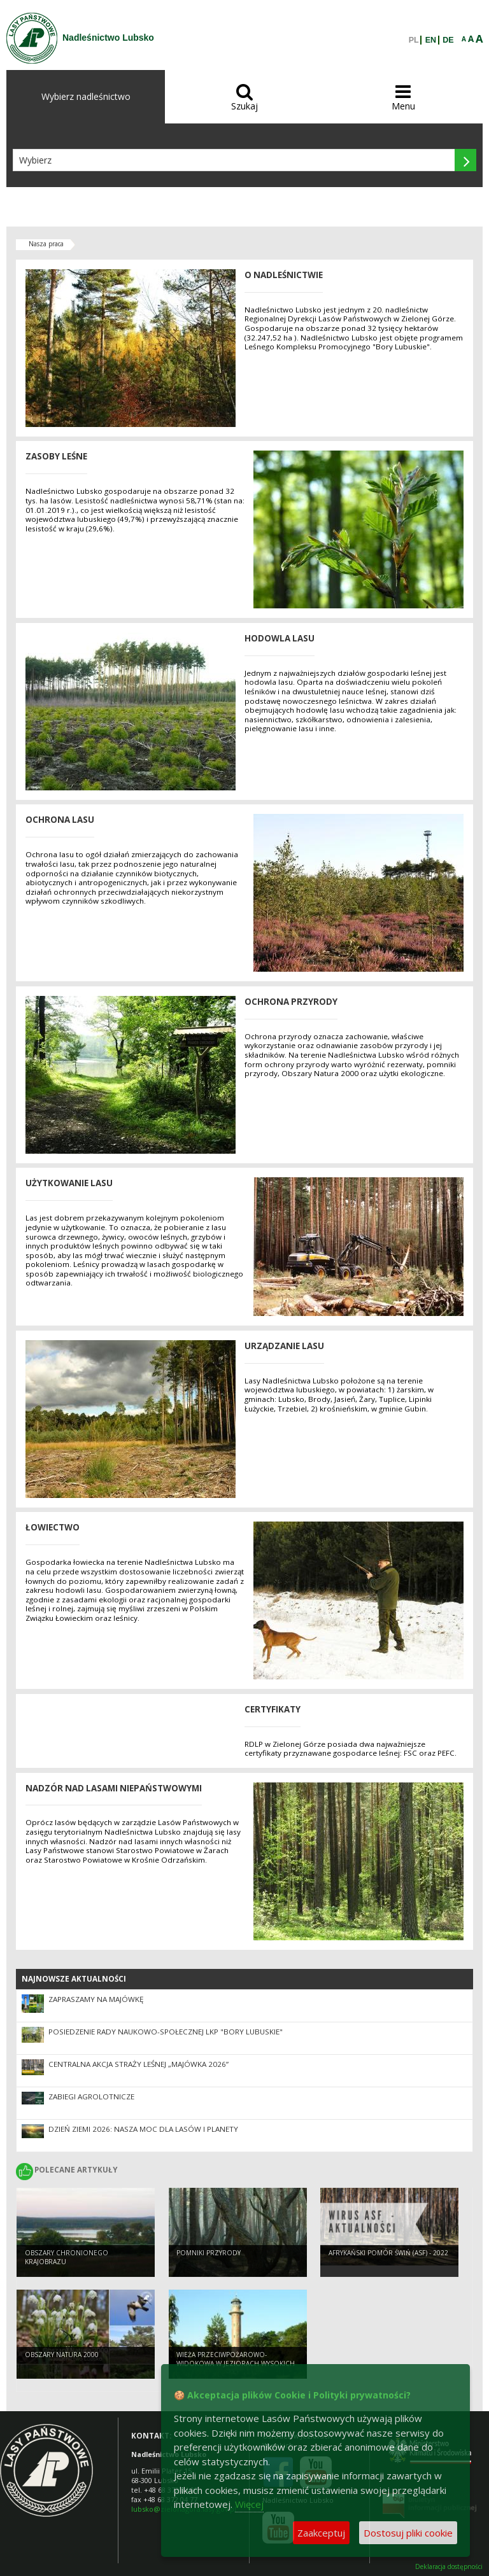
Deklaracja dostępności (449, 2566)
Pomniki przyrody (208, 2252)
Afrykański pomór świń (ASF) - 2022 (388, 2252)
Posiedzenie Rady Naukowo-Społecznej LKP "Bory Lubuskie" (165, 2031)
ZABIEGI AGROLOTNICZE (91, 2096)
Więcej (249, 2504)
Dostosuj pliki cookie (408, 2532)
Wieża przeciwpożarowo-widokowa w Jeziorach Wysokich (235, 2359)
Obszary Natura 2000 (62, 2354)
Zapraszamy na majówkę (95, 1999)
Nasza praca (46, 243)
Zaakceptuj (321, 2532)
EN (430, 40)
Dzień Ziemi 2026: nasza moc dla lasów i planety (143, 2129)
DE (448, 40)
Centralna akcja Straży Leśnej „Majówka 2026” (138, 2064)
